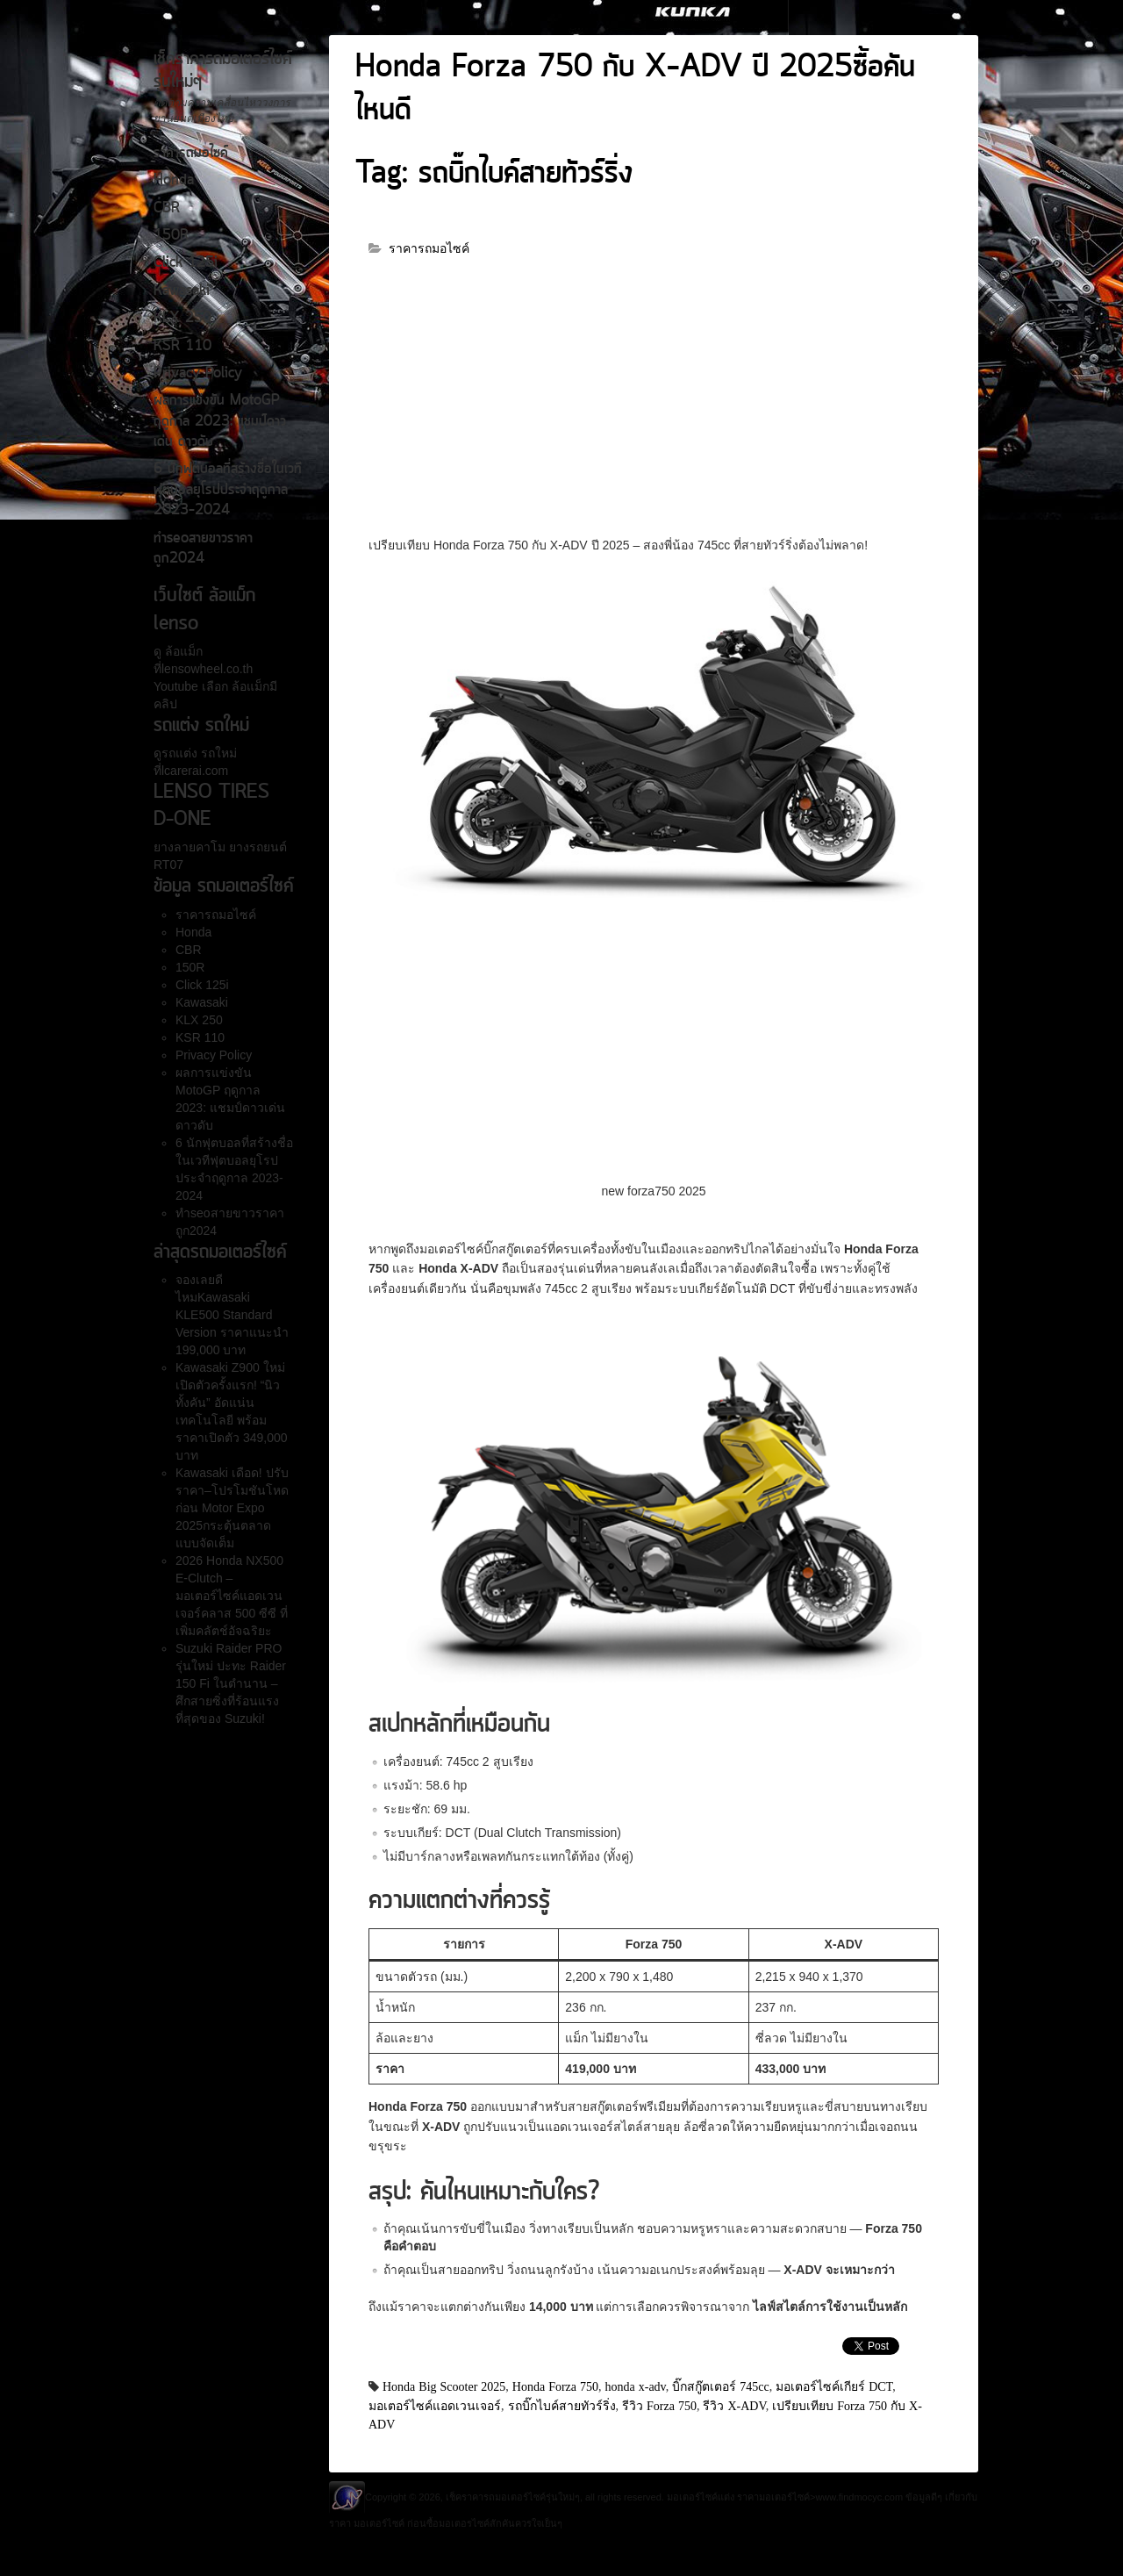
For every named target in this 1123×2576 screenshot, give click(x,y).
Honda (174, 180)
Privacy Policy (198, 373)
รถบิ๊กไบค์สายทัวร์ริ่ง (562, 2406)
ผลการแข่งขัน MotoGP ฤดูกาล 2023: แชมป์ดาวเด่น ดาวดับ (220, 422)
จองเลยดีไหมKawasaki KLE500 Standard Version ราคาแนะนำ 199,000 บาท (232, 1315)
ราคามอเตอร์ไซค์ (773, 2497)
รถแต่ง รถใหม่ (199, 753)
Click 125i (186, 263)
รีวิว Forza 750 (659, 2406)
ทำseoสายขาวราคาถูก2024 (203, 549)
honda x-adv (635, 2386)
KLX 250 (182, 318)
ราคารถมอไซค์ (191, 153)
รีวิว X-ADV (734, 2406)
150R (171, 236)
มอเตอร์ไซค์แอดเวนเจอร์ (434, 2406)
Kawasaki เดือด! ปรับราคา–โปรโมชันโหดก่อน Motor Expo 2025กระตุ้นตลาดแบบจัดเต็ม (232, 1508)
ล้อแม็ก (182, 651)
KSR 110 (182, 346)
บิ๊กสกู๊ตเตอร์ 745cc (720, 2386)
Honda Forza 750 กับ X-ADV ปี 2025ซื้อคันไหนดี (635, 90)
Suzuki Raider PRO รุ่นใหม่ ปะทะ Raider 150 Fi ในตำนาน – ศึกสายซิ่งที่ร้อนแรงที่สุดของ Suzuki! (230, 1683)
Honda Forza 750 (555, 2386)
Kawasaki (182, 291)
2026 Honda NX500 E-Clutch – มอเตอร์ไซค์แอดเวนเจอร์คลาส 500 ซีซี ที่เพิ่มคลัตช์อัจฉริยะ (231, 1595)
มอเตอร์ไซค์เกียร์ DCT (834, 2386)
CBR (167, 208)
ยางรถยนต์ (256, 847)
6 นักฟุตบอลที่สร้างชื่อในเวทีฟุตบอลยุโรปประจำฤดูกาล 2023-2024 (228, 490)
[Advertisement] (653, 405)
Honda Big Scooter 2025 (444, 2386)
